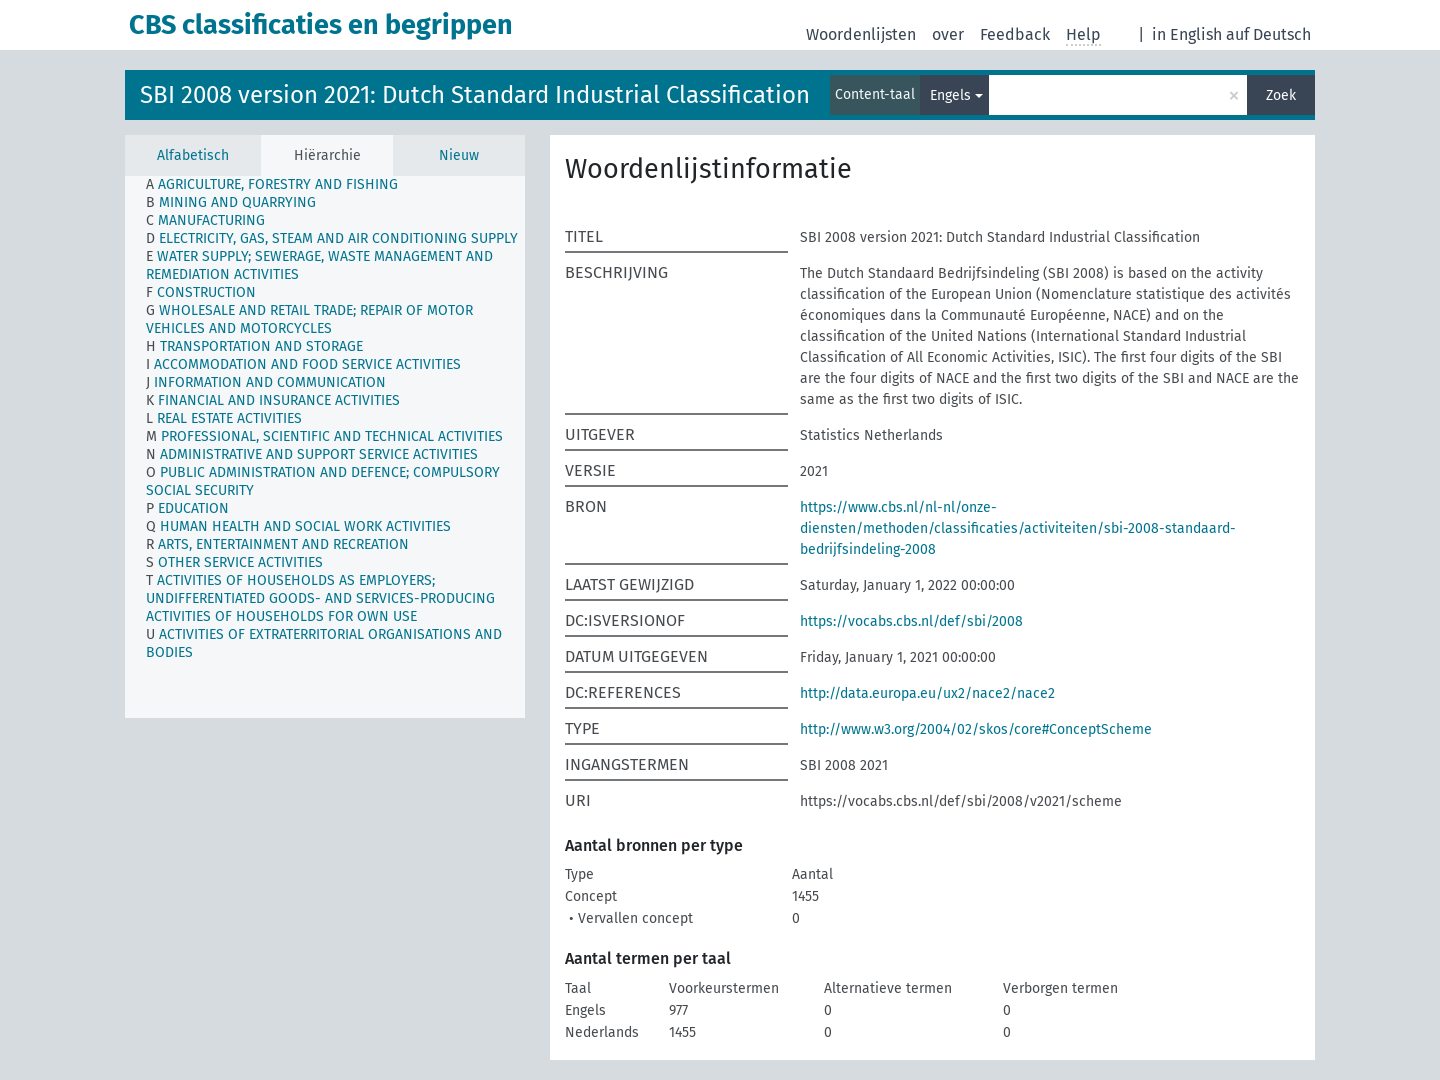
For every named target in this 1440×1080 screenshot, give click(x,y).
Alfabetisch (193, 155)
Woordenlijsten (861, 34)
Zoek (1281, 95)
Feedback (1015, 34)
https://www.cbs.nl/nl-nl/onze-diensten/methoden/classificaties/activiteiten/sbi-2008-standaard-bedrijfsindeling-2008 (1018, 528)
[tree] (325, 447)
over (948, 34)
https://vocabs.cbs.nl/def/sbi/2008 (911, 621)
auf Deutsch (1268, 34)
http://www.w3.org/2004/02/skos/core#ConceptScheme (976, 729)
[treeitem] (280, 185)
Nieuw (459, 155)
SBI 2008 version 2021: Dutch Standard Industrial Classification (475, 95)
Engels (950, 95)
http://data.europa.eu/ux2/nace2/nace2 (927, 693)
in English (1187, 34)
